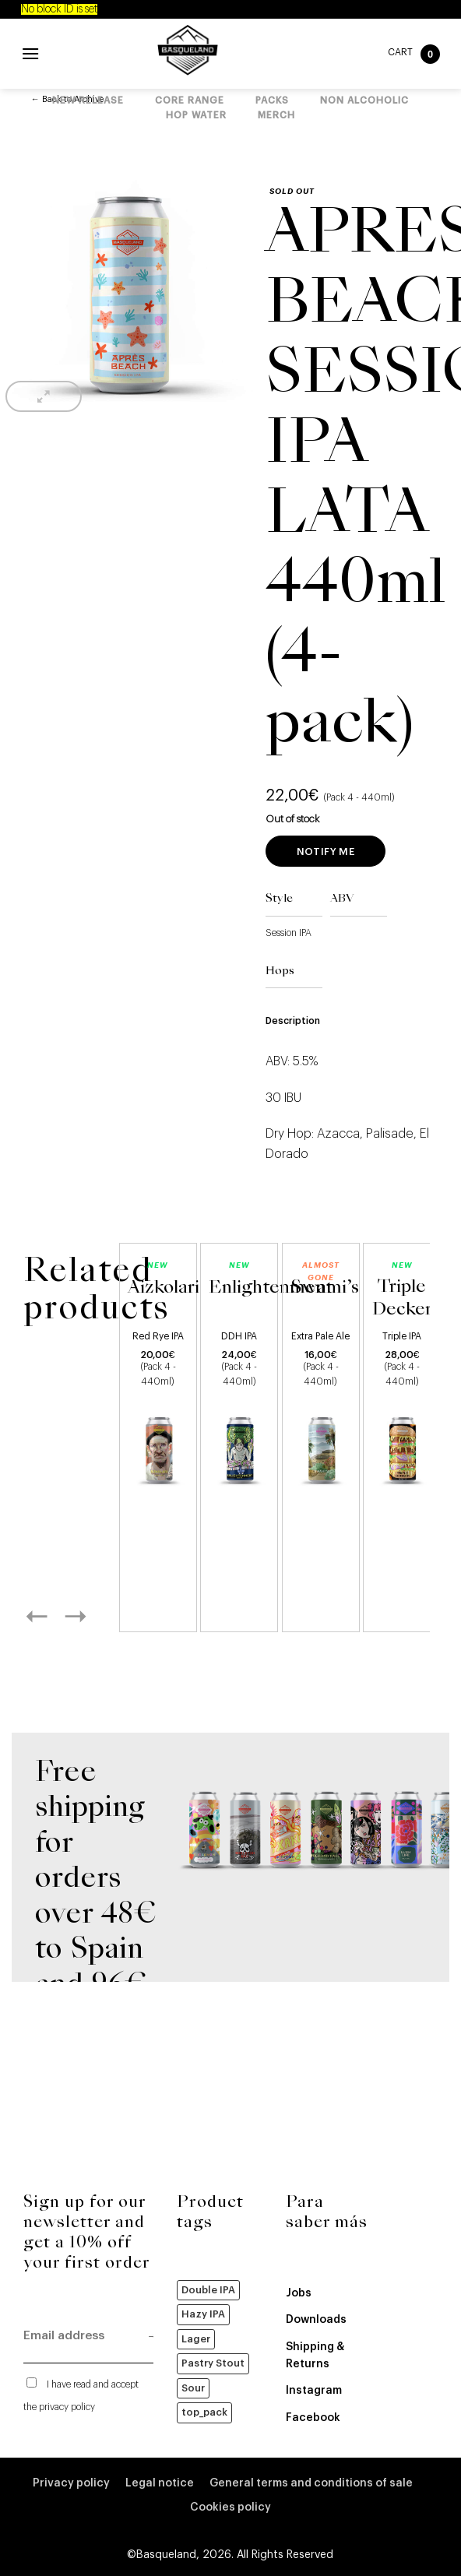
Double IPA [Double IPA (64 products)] (208, 2290)
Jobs (298, 2293)
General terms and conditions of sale (311, 2483)
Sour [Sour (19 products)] (193, 2388)
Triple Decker (402, 1298)
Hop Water (196, 115)
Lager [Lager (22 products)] (195, 2339)
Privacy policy (71, 2483)
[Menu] (30, 53)
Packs (272, 100)
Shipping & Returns (315, 2356)
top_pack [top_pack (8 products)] (204, 2412)
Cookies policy (230, 2507)
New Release (88, 100)
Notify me (326, 851)
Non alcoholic (364, 100)
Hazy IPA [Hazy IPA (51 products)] (203, 2314)
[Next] (92, 1615)
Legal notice (159, 2483)
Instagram (314, 2390)
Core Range (189, 100)
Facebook (313, 2417)
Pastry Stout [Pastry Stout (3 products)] (213, 2363)
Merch (276, 115)
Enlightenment (271, 1288)
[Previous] (53, 1615)
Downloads (316, 2319)
